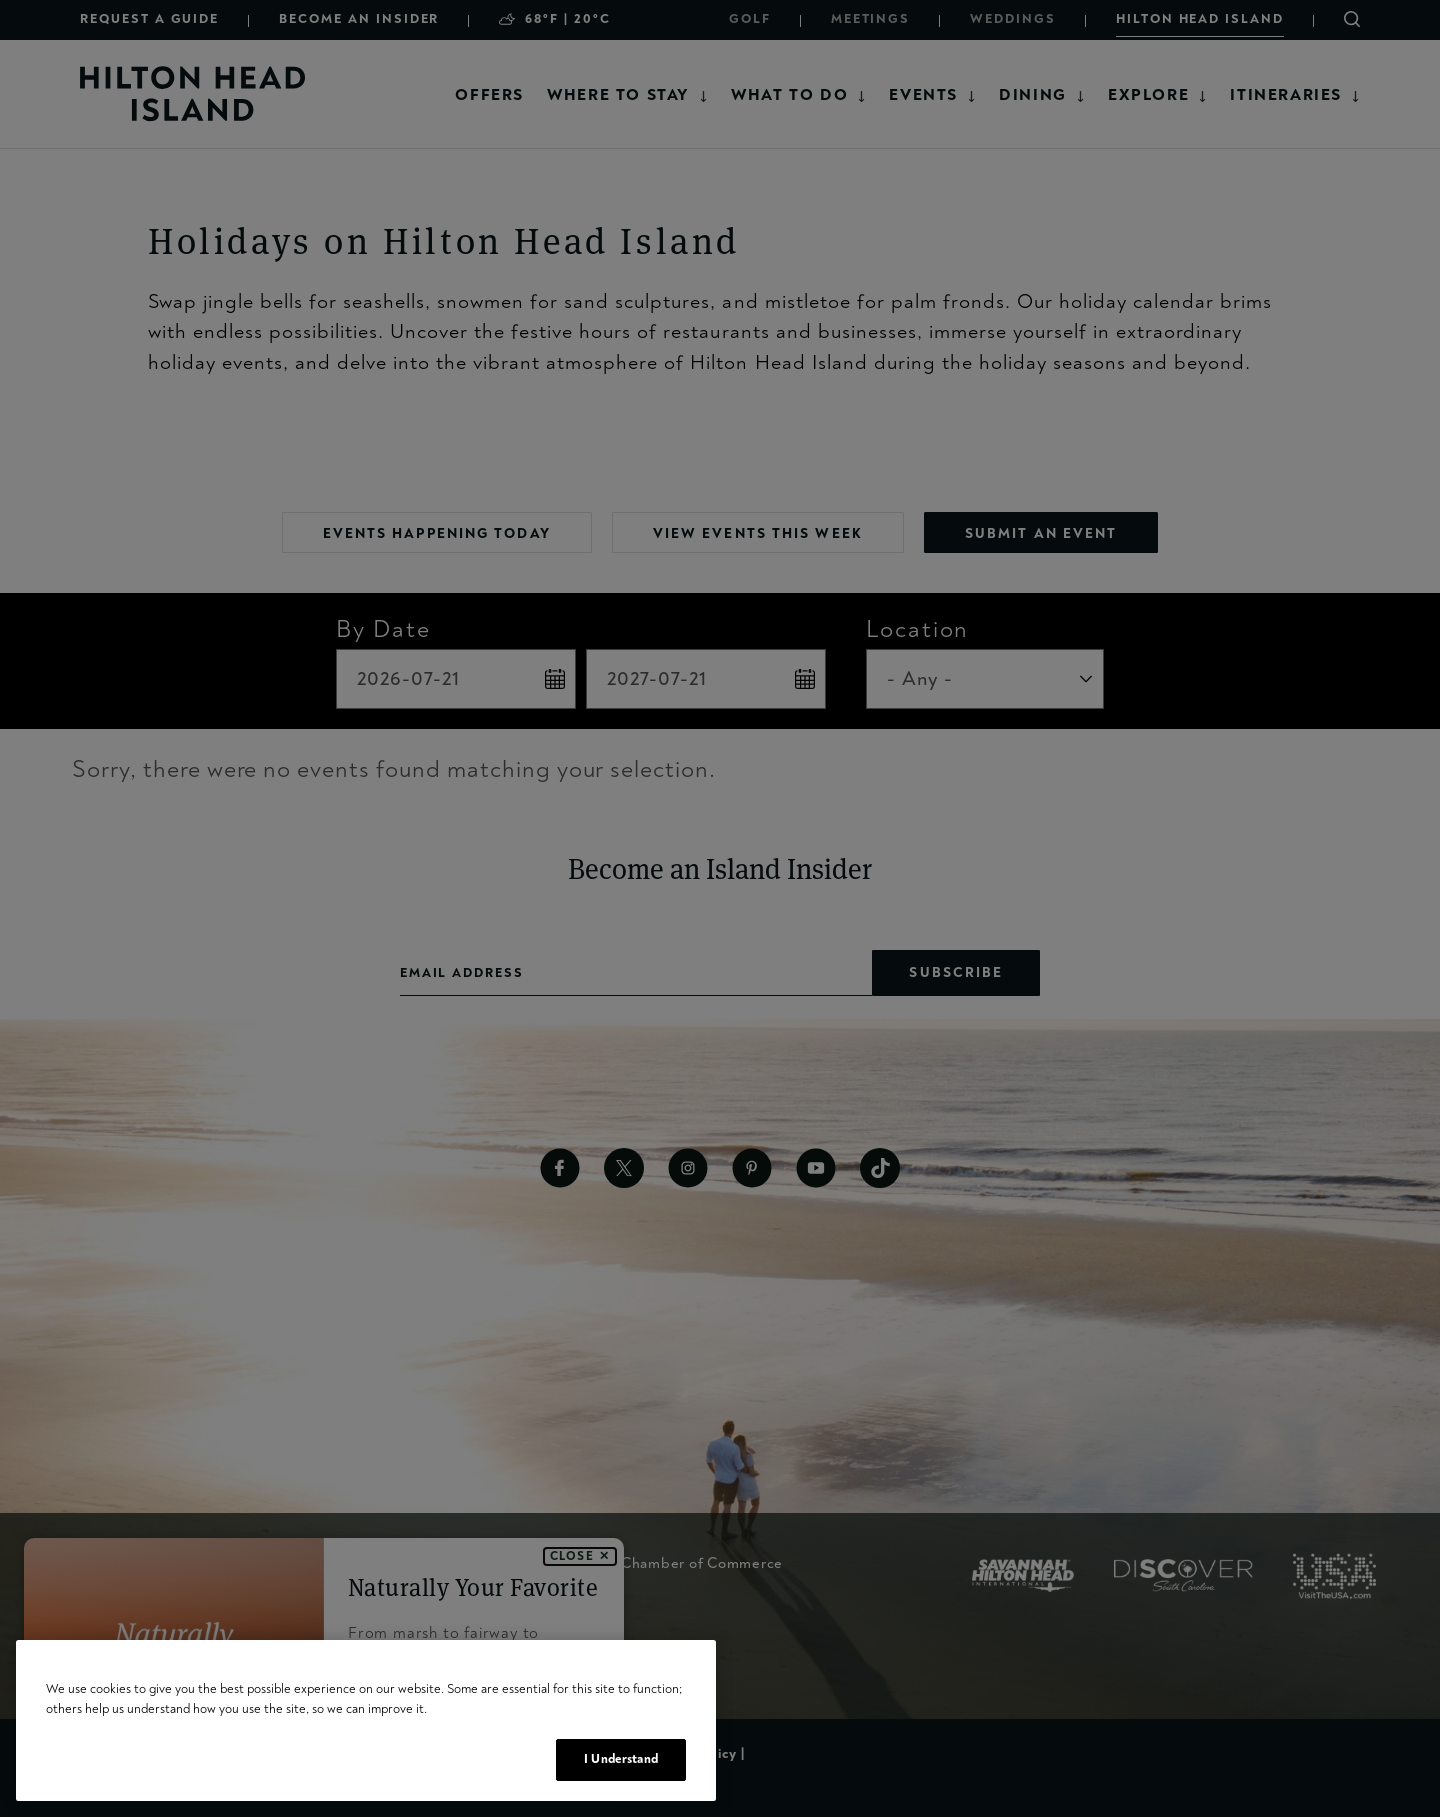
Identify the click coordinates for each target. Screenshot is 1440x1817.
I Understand (621, 1759)
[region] (366, 1720)
